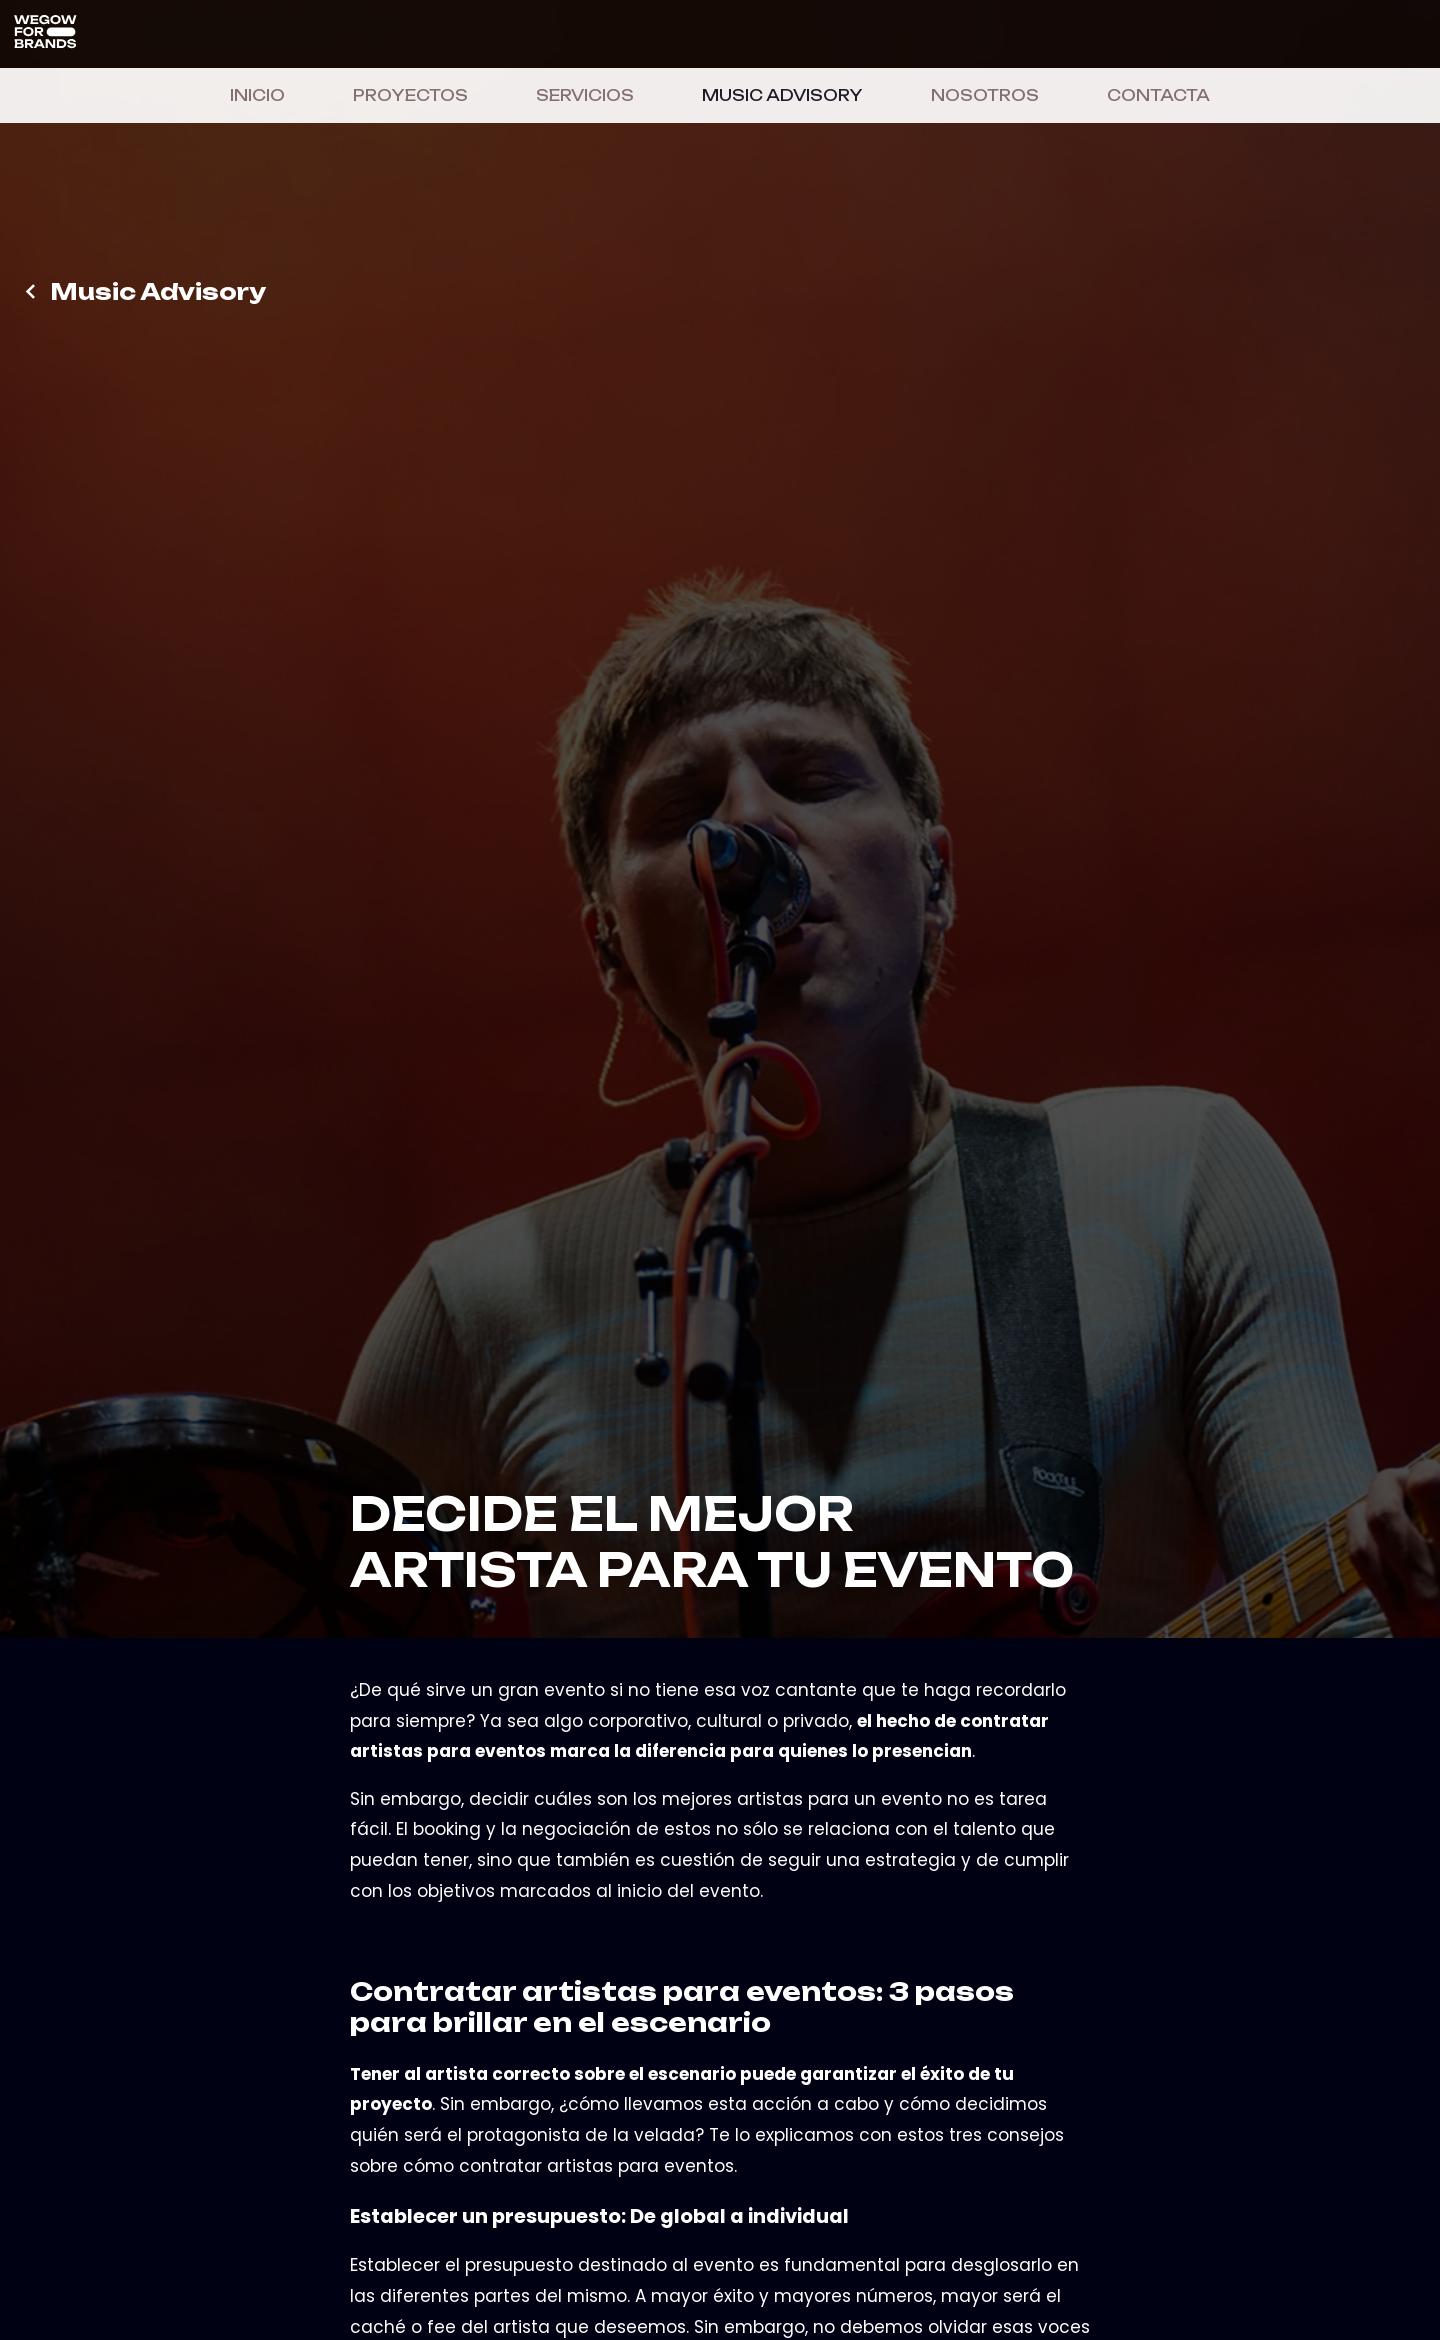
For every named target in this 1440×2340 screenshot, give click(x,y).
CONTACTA (1158, 95)
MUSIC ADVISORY (782, 95)
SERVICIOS (585, 95)
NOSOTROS (985, 95)
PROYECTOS (410, 95)
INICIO (257, 95)
